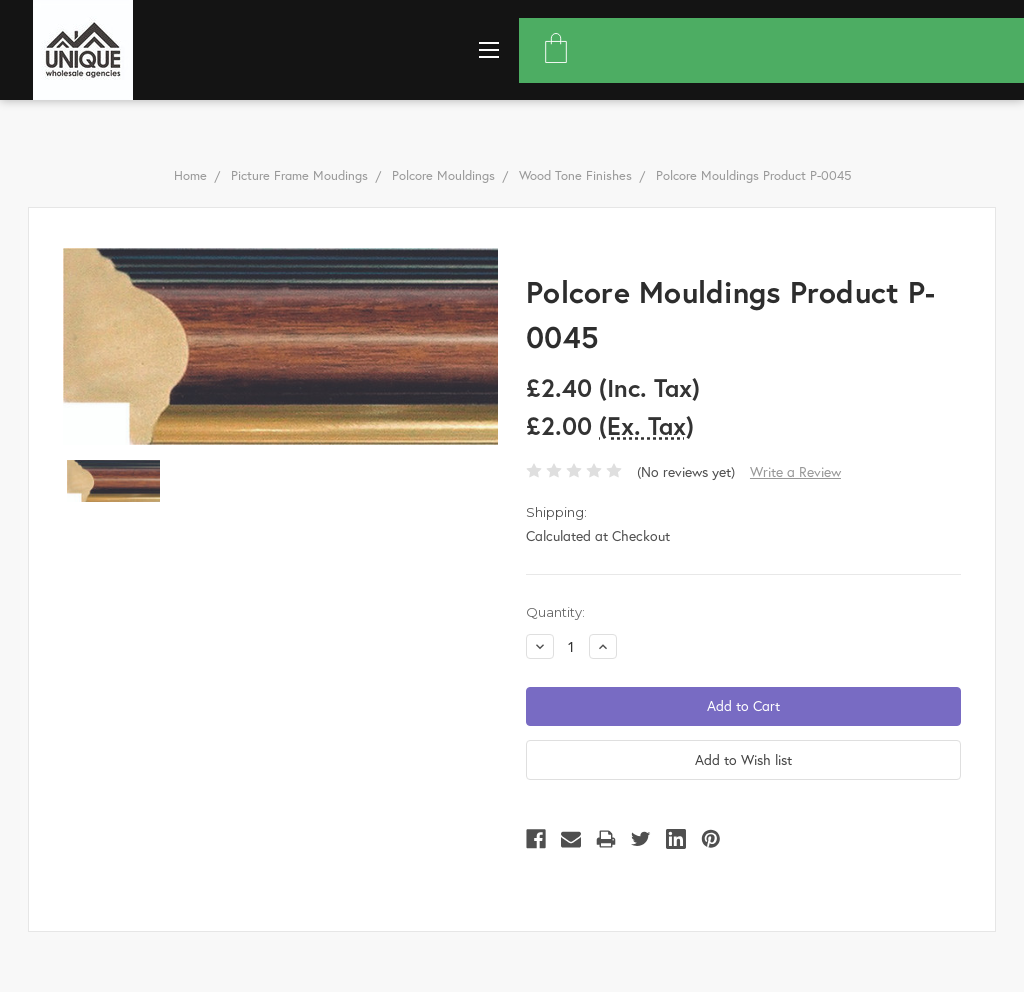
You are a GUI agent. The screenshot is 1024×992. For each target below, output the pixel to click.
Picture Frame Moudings (299, 175)
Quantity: (555, 612)
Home (190, 175)
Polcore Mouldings (443, 175)
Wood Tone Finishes (575, 175)
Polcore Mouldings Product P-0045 (753, 175)
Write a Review (795, 471)
